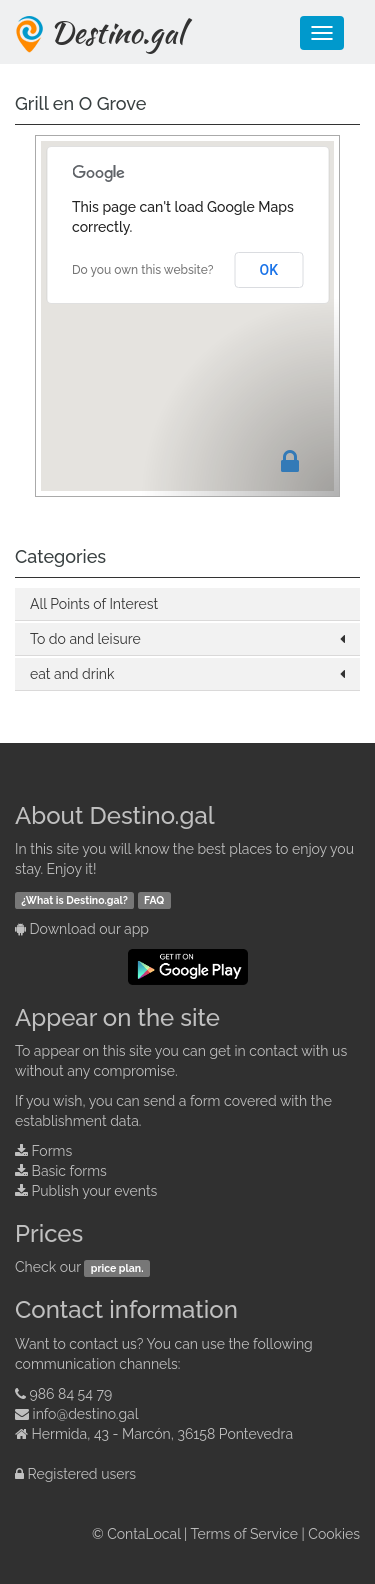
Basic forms (69, 1171)
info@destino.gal (86, 1414)
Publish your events (95, 1191)
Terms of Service (244, 1534)
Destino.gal (117, 32)
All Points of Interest (94, 604)
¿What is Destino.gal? (74, 900)
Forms (52, 1151)
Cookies (334, 1534)
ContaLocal (143, 1534)
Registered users (82, 1474)
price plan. (117, 1268)
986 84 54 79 (71, 1394)
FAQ (154, 900)
